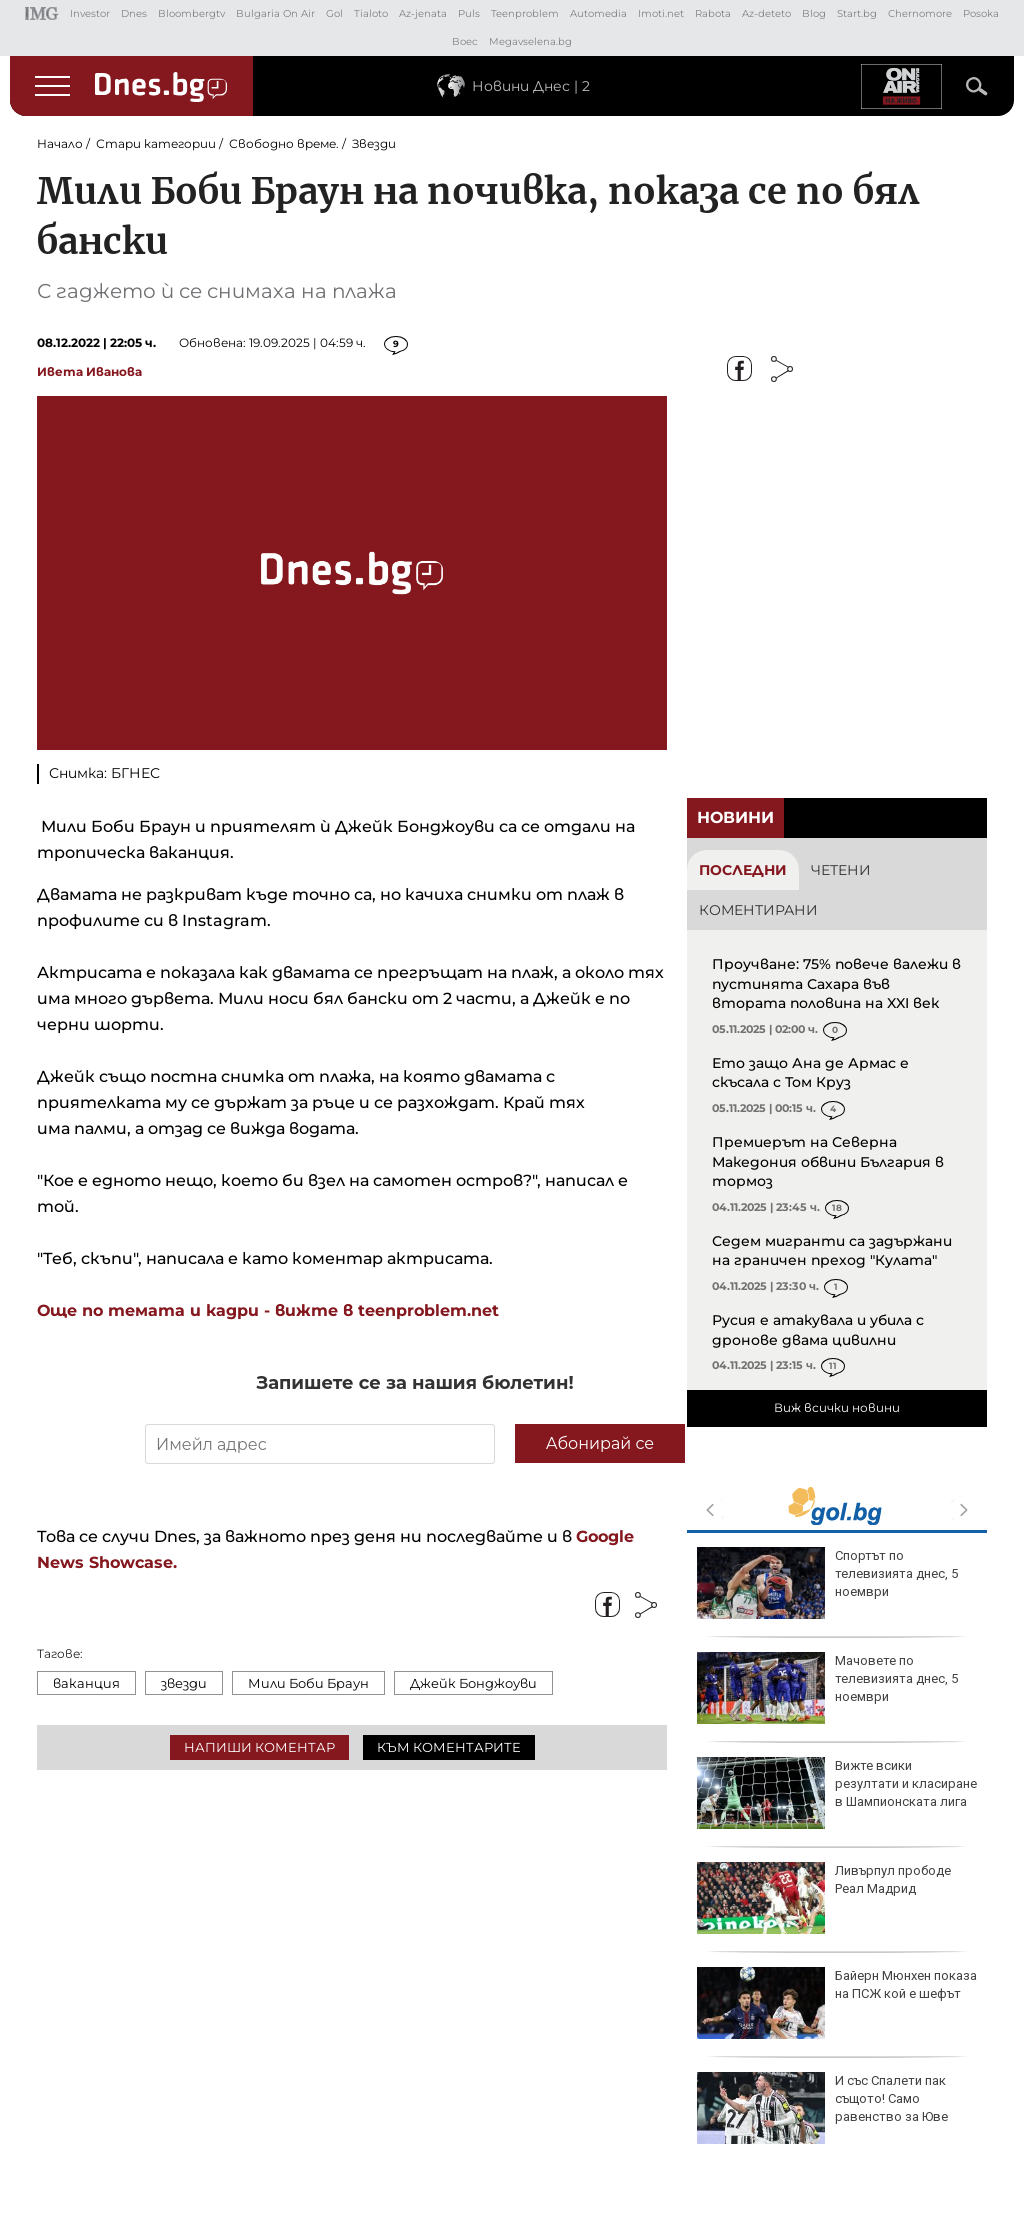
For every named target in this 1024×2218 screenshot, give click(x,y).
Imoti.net (661, 13)
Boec (465, 41)
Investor (90, 13)
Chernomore (920, 13)
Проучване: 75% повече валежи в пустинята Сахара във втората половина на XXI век (836, 983)
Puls (469, 13)
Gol (334, 13)
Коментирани (758, 910)
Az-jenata (423, 13)
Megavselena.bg (530, 41)
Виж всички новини (837, 1407)
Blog (814, 13)
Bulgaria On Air (275, 13)
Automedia (598, 13)
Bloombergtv (191, 13)
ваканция (86, 1683)
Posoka (981, 13)
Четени (841, 870)
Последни (743, 870)
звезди (184, 1683)
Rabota (713, 13)
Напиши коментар (259, 1747)
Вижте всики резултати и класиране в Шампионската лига (837, 1793)
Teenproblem (525, 13)
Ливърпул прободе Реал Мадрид (824, 1898)
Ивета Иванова (89, 371)
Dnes (134, 13)
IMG (42, 13)
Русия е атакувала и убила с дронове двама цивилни (818, 1330)
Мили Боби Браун (308, 1683)
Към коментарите (449, 1747)
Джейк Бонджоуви (473, 1683)
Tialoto (371, 13)
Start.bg (857, 13)
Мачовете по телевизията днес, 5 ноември (827, 1688)
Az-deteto (766, 13)
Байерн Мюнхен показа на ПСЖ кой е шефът (837, 2003)
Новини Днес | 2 (531, 86)
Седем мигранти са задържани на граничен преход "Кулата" (832, 1251)
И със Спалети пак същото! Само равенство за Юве (822, 2108)
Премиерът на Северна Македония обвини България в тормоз (828, 1161)
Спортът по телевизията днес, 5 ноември (827, 1583)
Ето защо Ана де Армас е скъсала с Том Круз (810, 1073)
